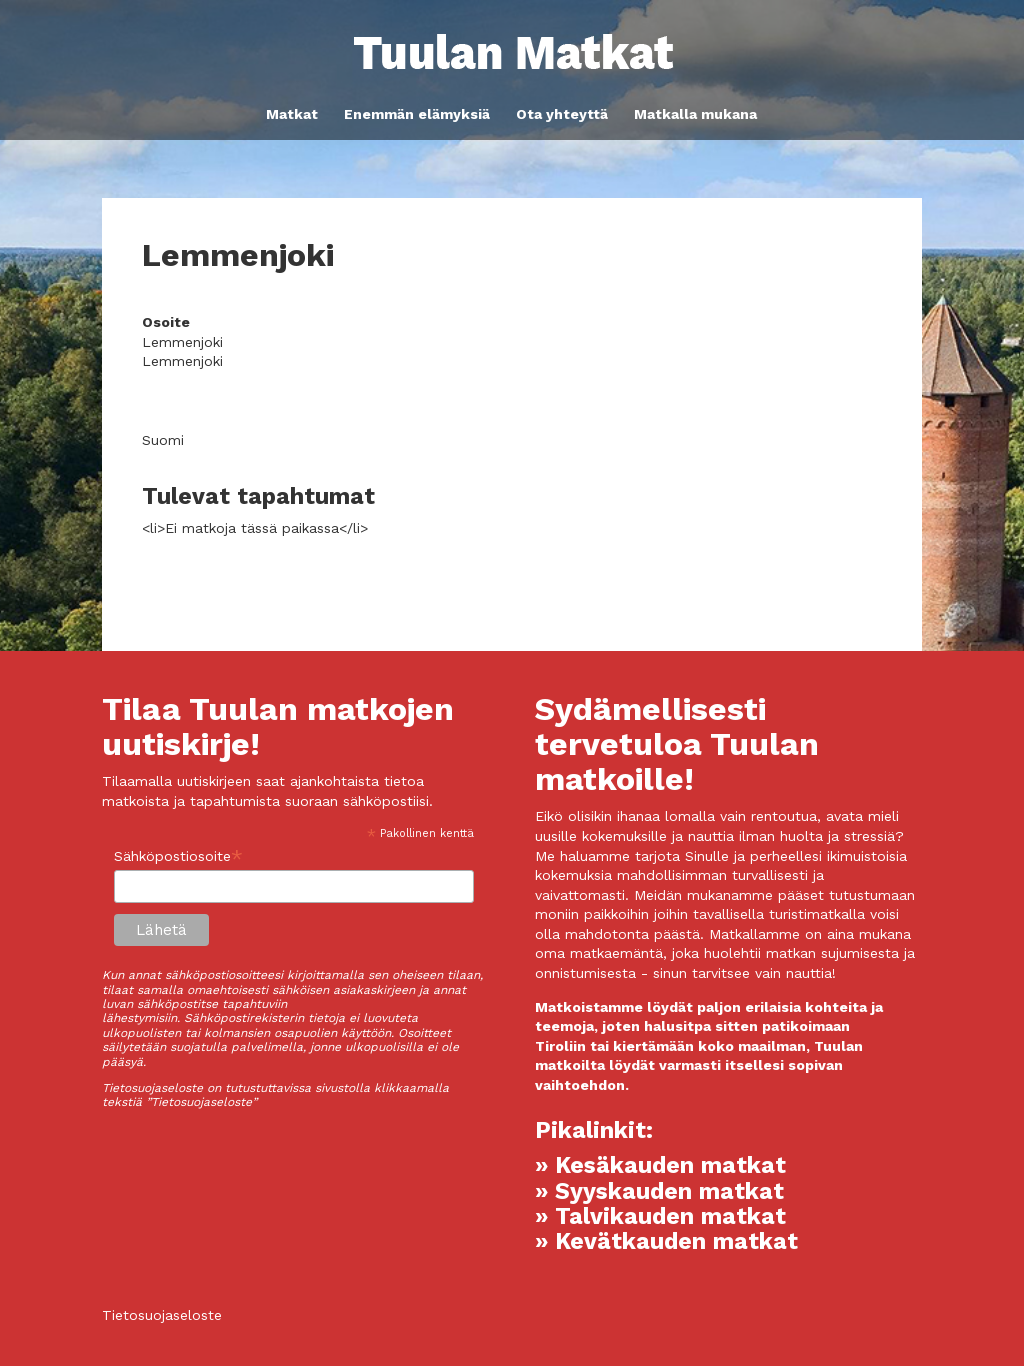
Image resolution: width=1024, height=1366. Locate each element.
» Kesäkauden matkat (660, 1165)
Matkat (292, 114)
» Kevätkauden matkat (666, 1241)
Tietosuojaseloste (162, 1315)
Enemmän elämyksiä (417, 114)
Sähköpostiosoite (178, 856)
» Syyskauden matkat (659, 1191)
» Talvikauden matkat (660, 1216)
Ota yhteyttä (562, 114)
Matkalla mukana (695, 114)
